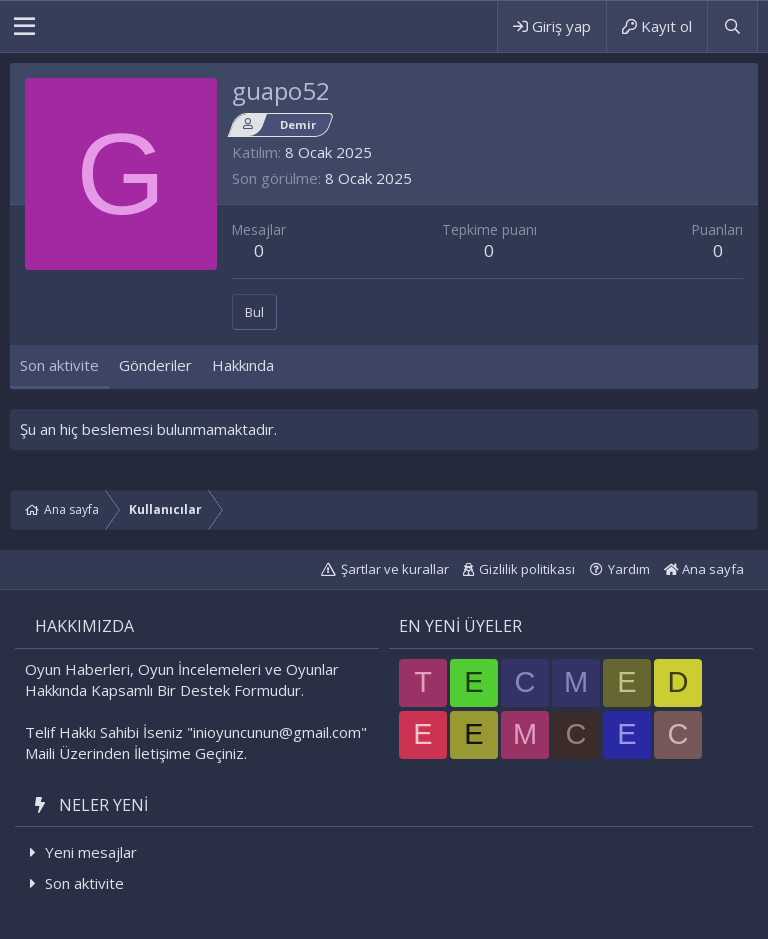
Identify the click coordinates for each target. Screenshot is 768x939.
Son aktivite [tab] (59, 365)
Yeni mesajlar (91, 852)
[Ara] (732, 26)
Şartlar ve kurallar (395, 569)
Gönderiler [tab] (155, 365)
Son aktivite (84, 883)
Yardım (629, 569)
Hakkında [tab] (243, 365)
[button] (24, 27)
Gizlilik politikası (527, 569)
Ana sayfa (704, 569)
